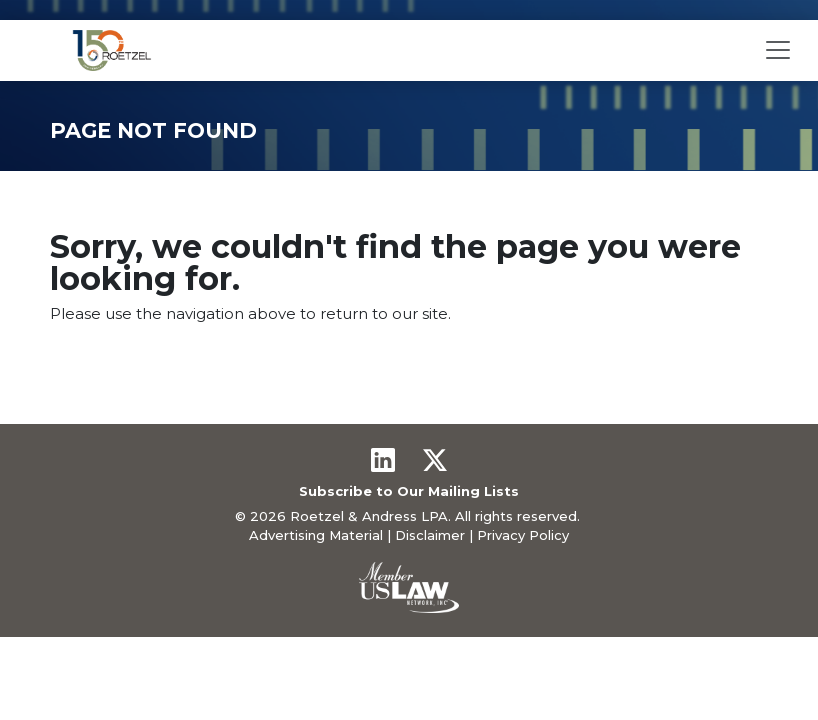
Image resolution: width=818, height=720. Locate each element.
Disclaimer (430, 535)
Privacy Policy (523, 535)
